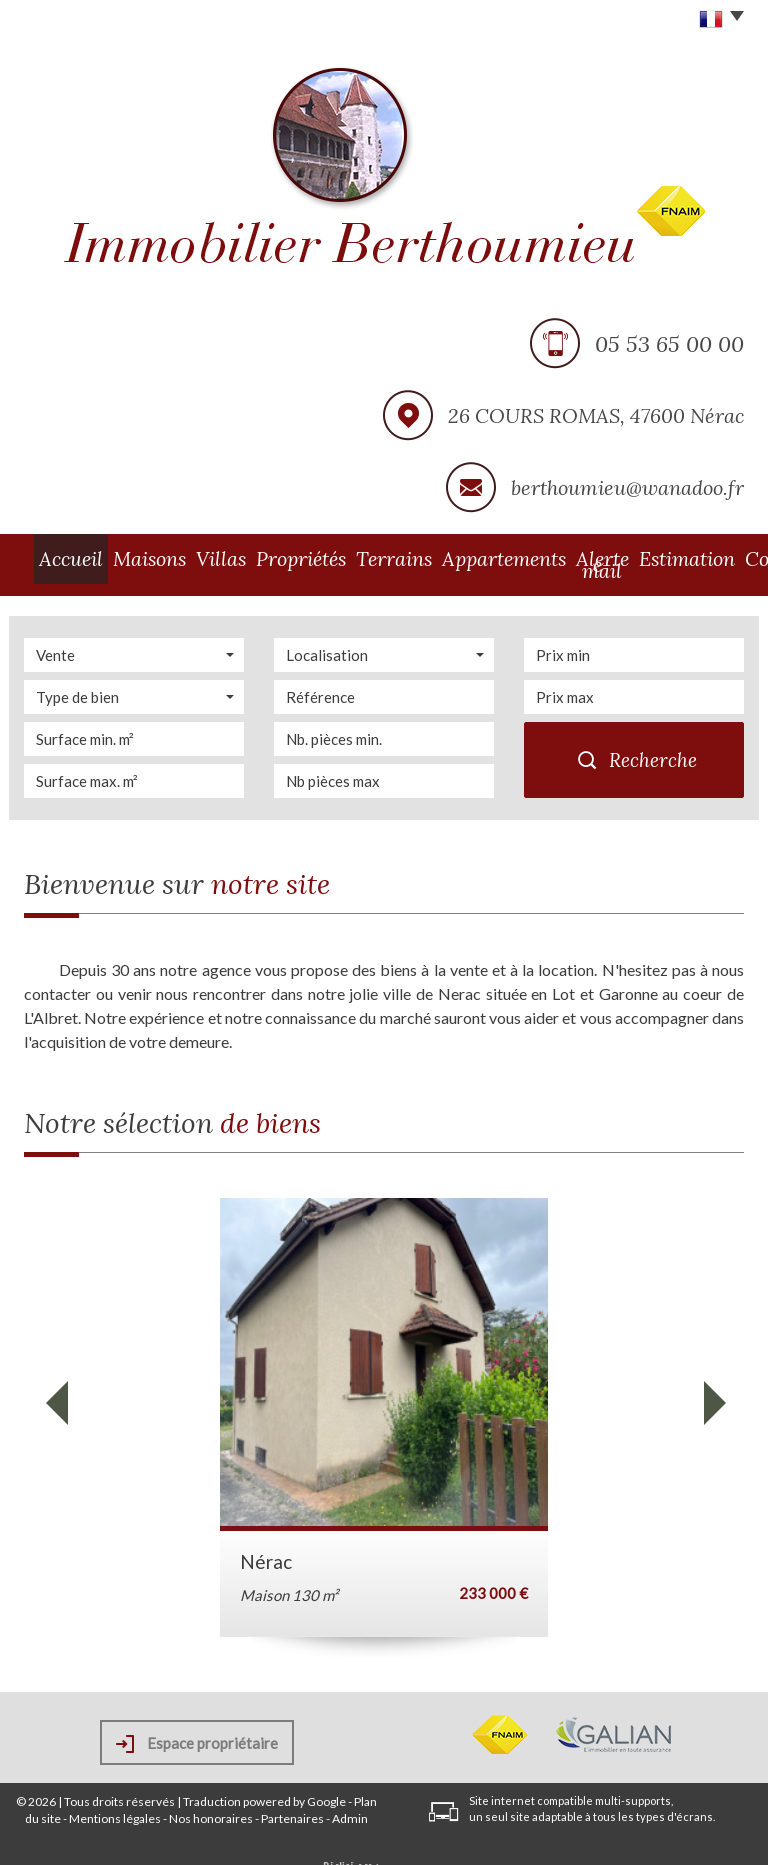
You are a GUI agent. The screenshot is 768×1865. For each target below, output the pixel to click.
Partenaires (292, 1806)
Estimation (629, 558)
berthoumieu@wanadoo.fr (627, 487)
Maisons (126, 558)
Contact (709, 558)
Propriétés (258, 558)
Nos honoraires (211, 1806)
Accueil (56, 558)
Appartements (427, 558)
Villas (189, 558)
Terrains (336, 558)
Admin (350, 1806)
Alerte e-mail (533, 558)
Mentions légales (115, 1806)
